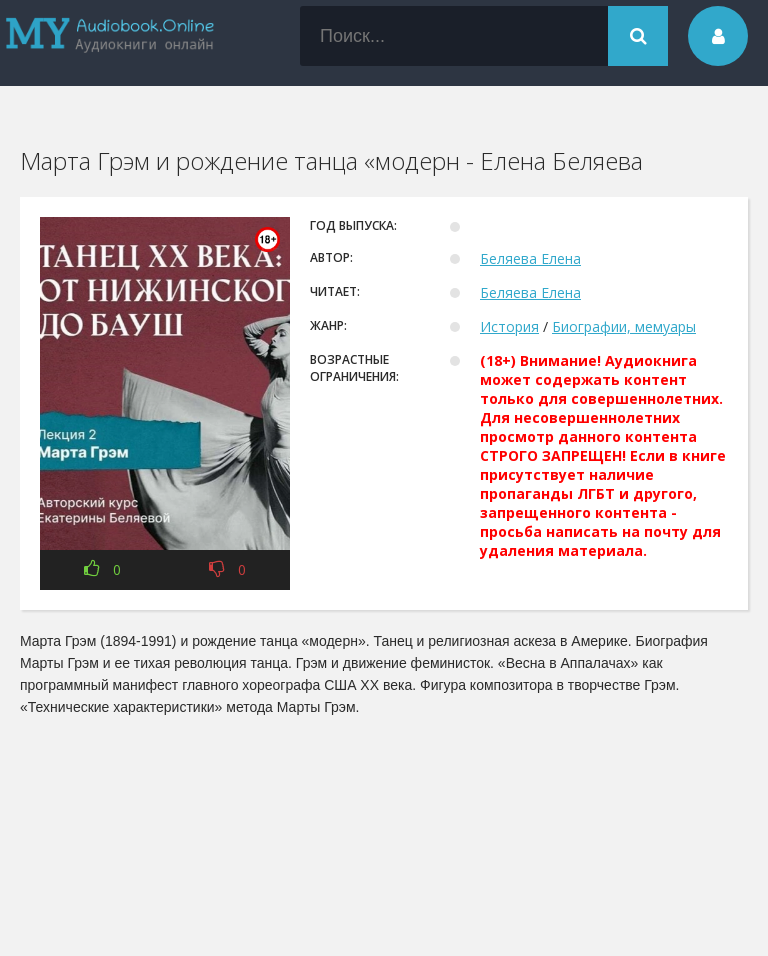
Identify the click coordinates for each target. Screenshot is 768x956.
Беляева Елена (530, 258)
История (509, 326)
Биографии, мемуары (624, 326)
